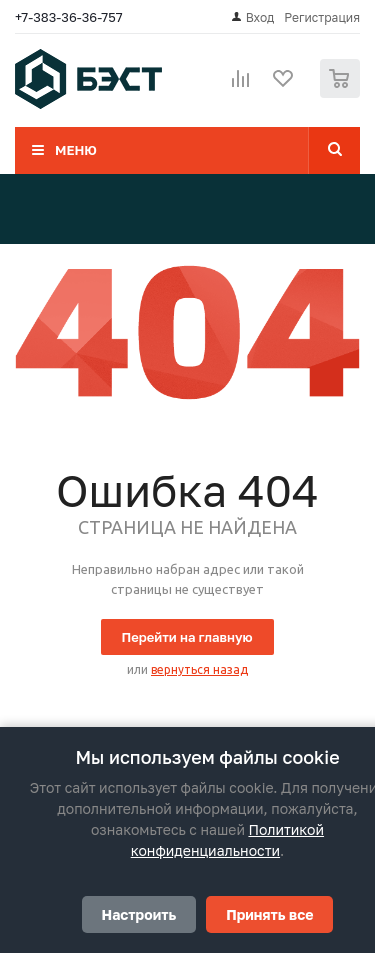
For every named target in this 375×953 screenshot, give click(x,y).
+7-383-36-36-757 (69, 17)
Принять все (269, 914)
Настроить (139, 914)
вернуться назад (199, 669)
